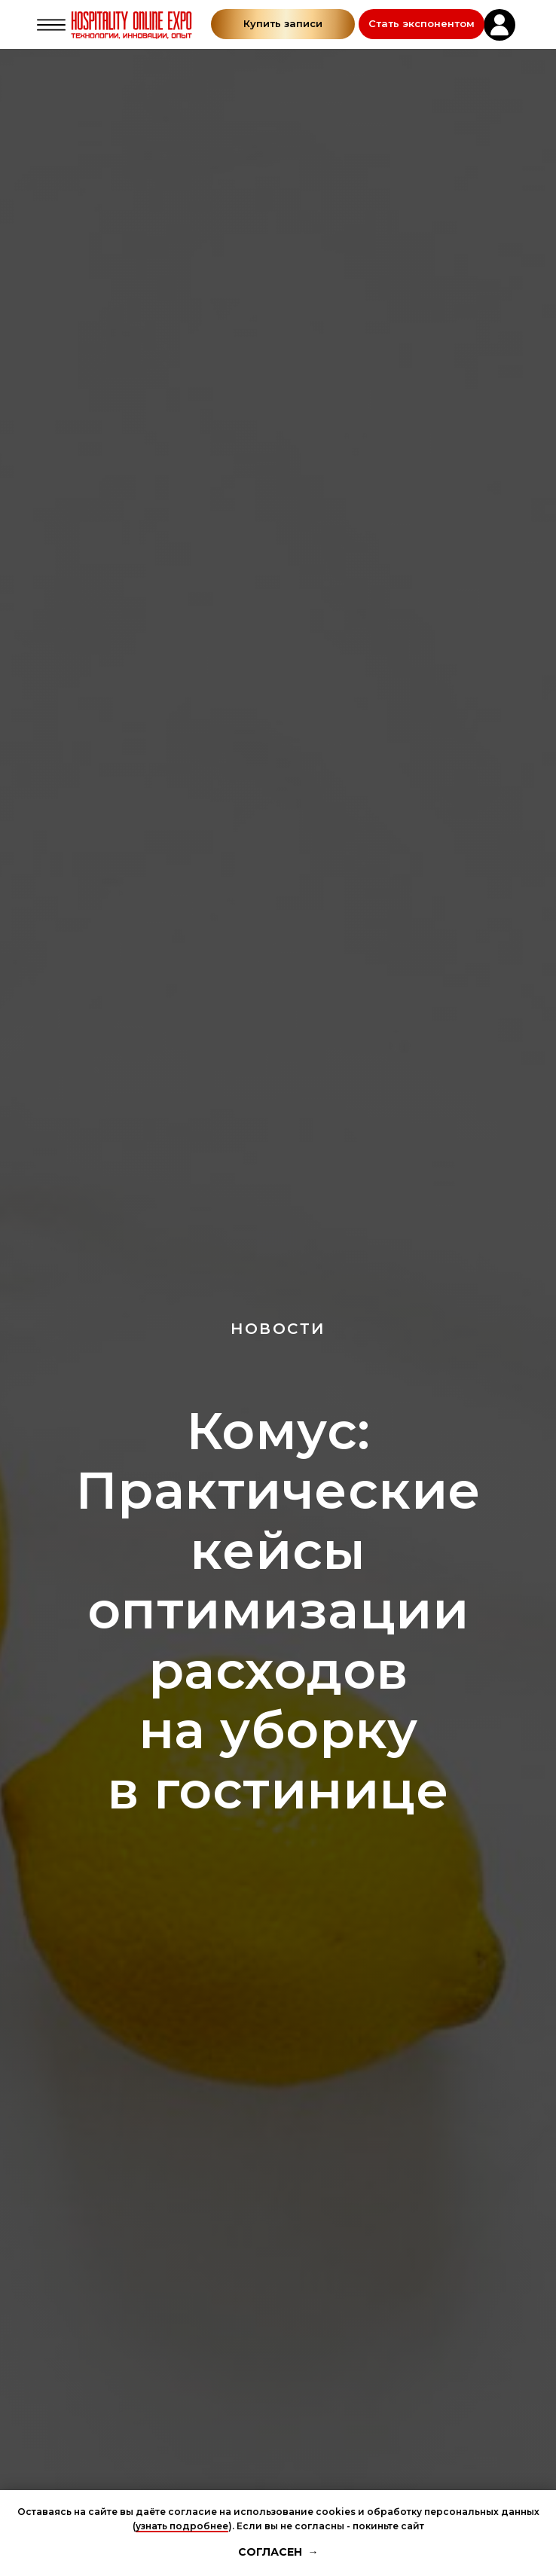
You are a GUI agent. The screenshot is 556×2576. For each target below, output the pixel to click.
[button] (421, 24)
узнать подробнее (182, 2526)
